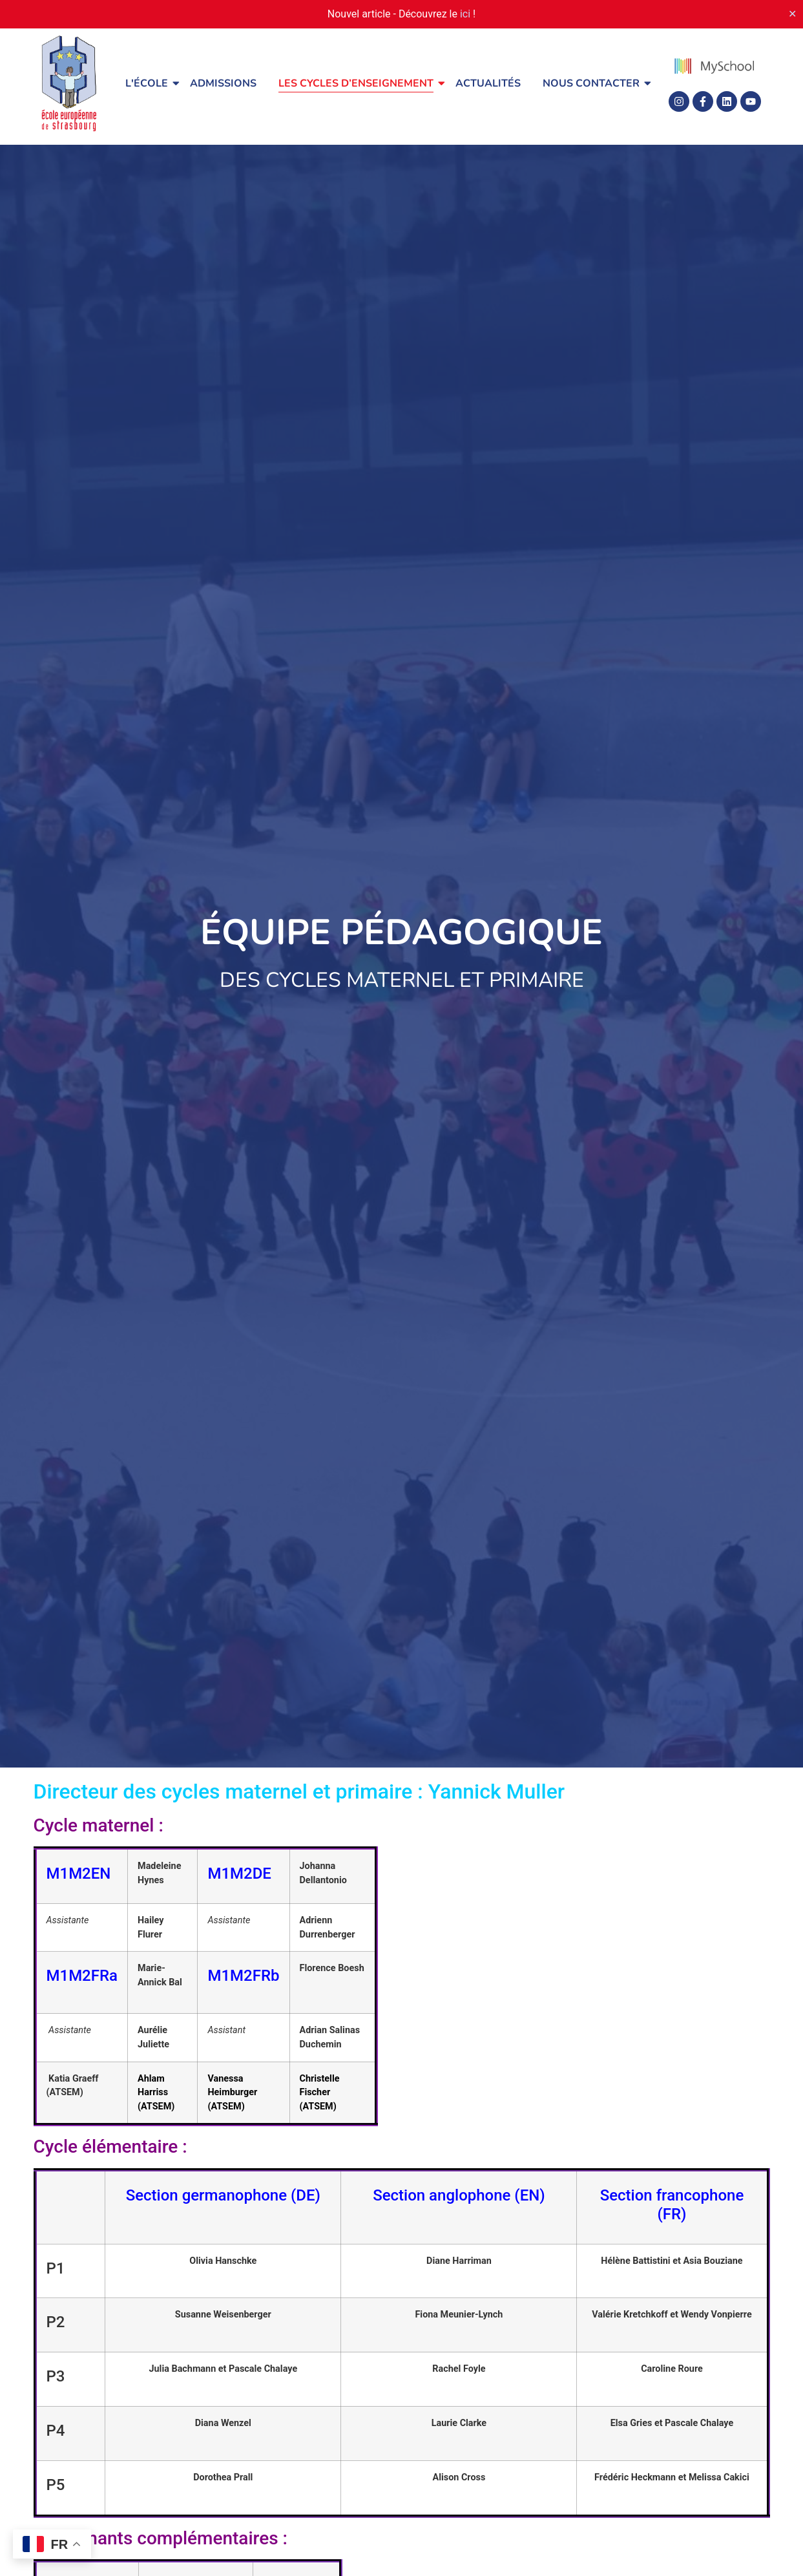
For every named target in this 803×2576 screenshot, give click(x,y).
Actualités (488, 83)
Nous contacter (593, 83)
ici (465, 14)
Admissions (223, 83)
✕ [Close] (792, 14)
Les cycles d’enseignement (358, 83)
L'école (148, 83)
